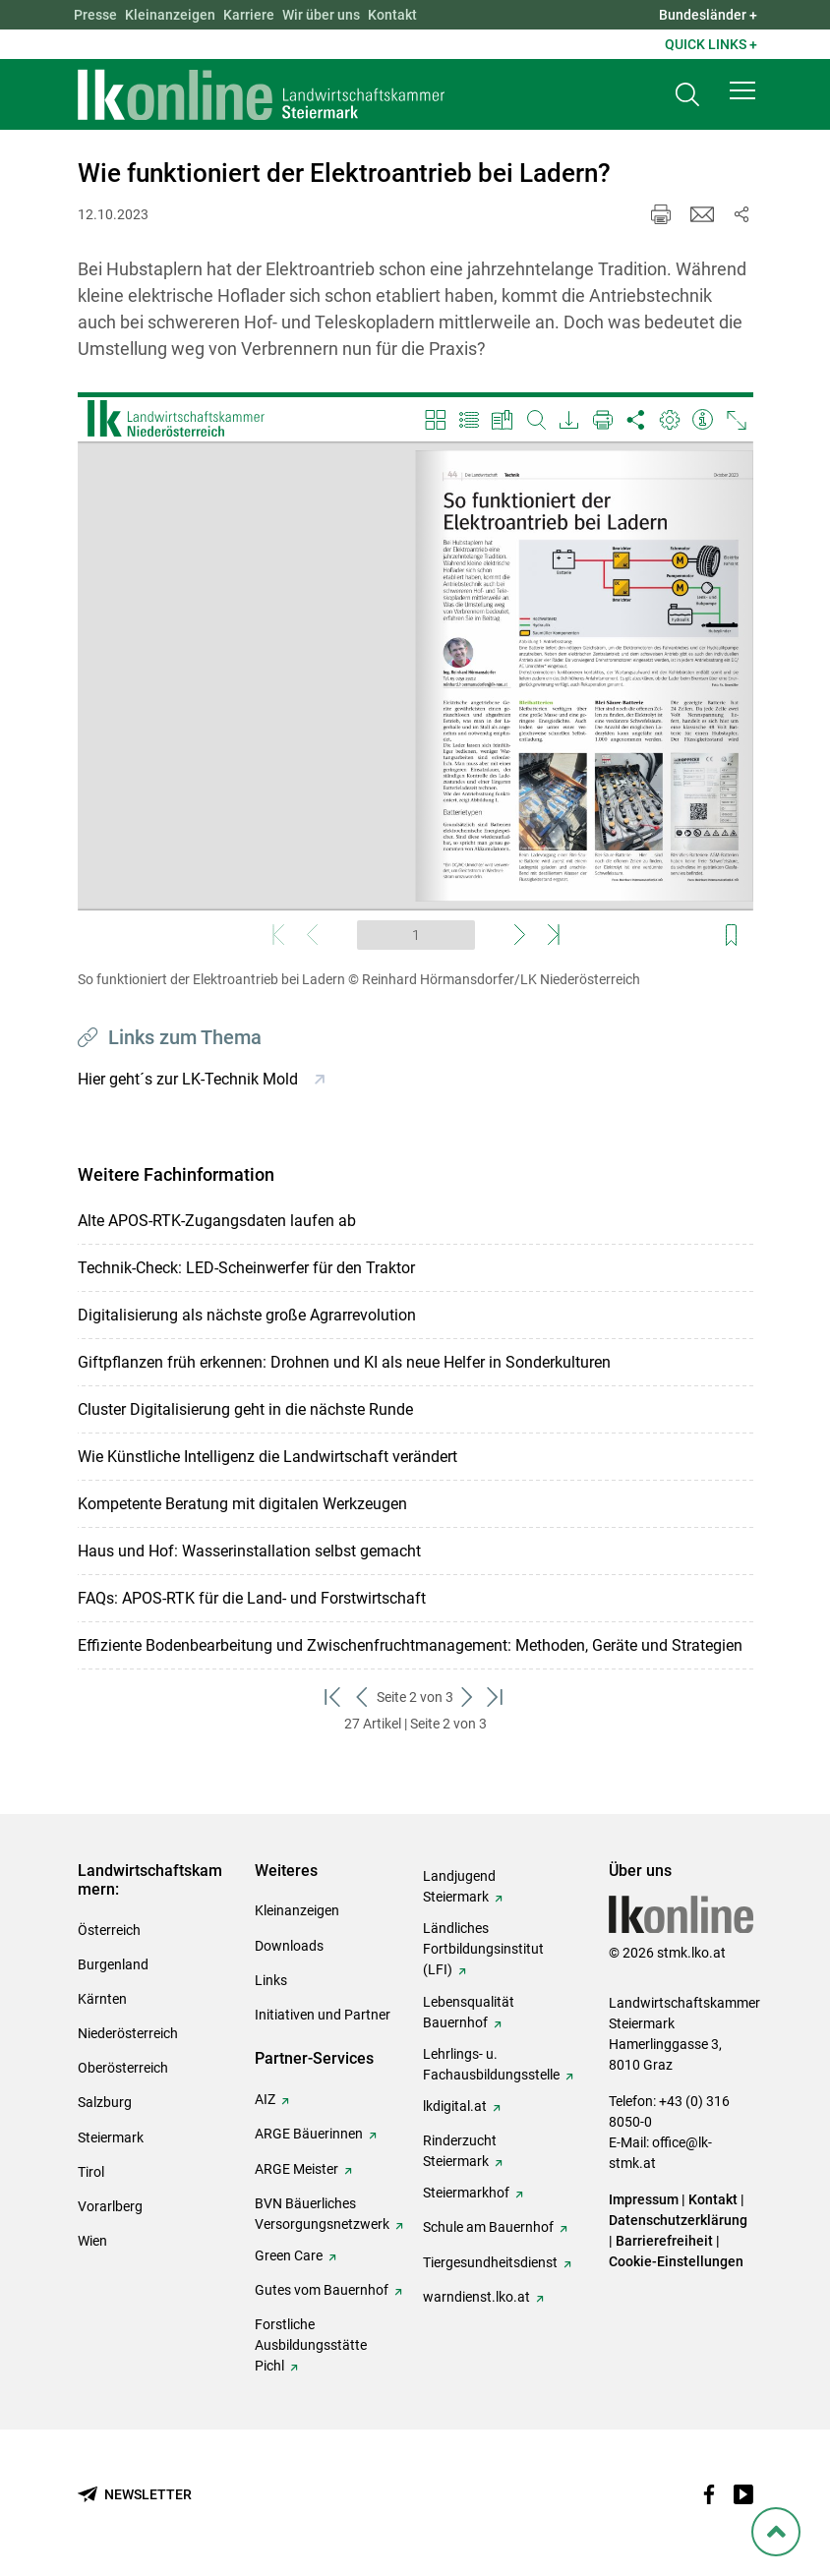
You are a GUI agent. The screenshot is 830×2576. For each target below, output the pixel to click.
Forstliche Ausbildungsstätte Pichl (311, 2344)
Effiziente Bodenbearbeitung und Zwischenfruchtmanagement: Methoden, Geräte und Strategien (410, 1645)
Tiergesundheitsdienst (490, 2262)
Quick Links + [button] (711, 44)
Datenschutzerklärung (678, 2220)
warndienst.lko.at (476, 2297)
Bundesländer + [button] (708, 15)
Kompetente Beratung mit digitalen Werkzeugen (242, 1503)
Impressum (644, 2199)
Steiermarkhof (466, 2192)
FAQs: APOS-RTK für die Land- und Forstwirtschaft (252, 1598)
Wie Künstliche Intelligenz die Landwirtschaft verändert (267, 1456)
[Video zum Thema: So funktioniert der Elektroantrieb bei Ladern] (415, 676)
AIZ (265, 2099)
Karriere (248, 15)
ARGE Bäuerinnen (309, 2133)
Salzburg (105, 2102)
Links (271, 1980)
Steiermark (111, 2137)
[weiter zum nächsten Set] (467, 1697)
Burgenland (113, 1964)
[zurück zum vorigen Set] (362, 1697)
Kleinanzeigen (170, 15)
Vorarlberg (110, 2206)
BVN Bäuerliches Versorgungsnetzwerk (322, 2213)
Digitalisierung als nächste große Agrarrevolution (247, 1315)
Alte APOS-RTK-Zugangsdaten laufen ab (217, 1220)
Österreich (109, 1930)
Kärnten (102, 1999)
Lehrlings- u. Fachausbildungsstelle (491, 2064)
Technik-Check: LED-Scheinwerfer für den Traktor (246, 1268)
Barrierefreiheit (664, 2241)
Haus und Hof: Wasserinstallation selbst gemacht (249, 1551)
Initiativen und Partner (322, 2014)
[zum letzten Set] (496, 1697)
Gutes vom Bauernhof (321, 2290)
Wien (92, 2241)
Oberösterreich (123, 2068)
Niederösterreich (128, 2033)
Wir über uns (321, 15)
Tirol (91, 2172)
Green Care (289, 2255)
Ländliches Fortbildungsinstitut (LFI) (483, 1948)
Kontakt (392, 15)
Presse (95, 15)
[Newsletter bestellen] (135, 2495)
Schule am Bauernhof (488, 2227)
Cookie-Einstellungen (676, 2261)
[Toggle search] (687, 95)
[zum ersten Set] (334, 1697)
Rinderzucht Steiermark (460, 2151)
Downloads (289, 1946)
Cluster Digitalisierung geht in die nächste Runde (245, 1409)
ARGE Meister (296, 2169)
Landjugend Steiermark (459, 1886)
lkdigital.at (455, 2106)
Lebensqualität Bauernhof (468, 2012)
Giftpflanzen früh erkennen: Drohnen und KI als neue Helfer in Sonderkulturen (344, 1362)
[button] (742, 90)
